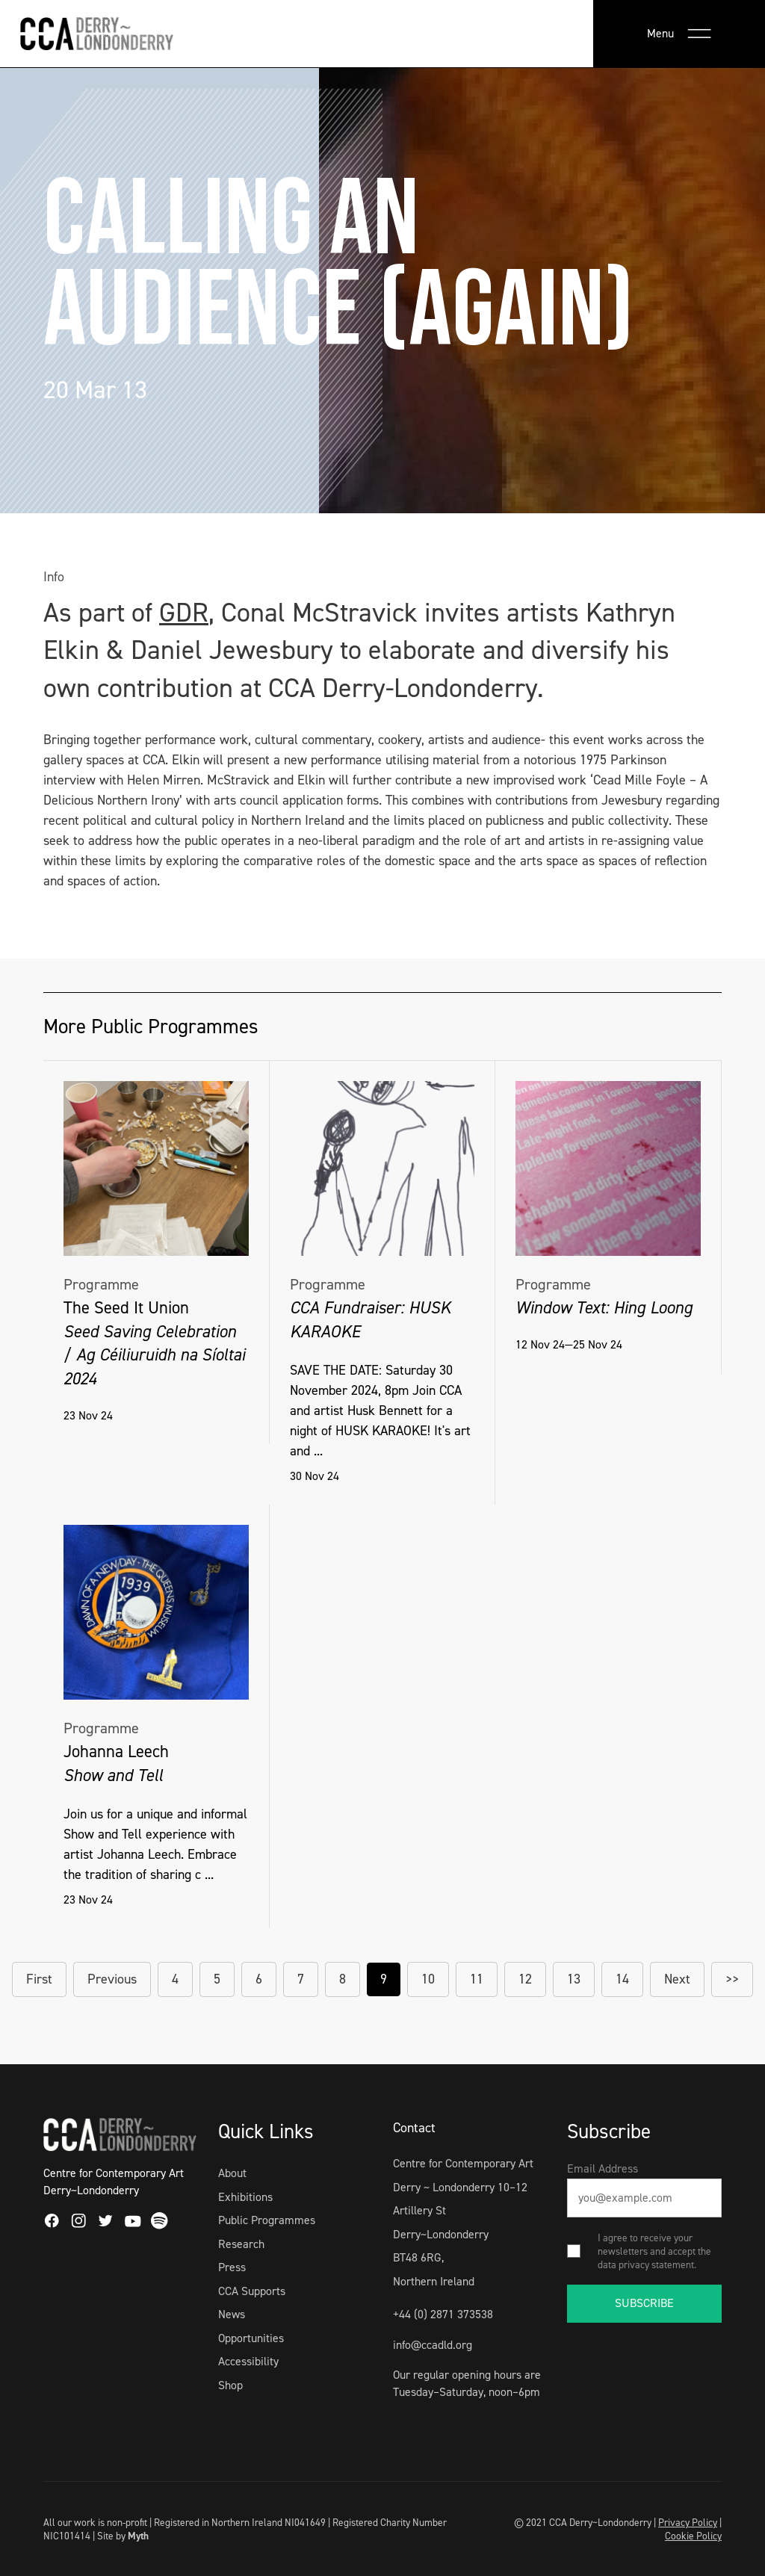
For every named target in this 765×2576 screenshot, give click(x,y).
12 (525, 1979)
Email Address (602, 2168)
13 (573, 1979)
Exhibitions (245, 2197)
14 (622, 1979)
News (231, 2314)
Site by (123, 2535)
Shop (230, 2385)
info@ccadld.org (432, 2345)
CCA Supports (251, 2291)
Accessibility (248, 2361)
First (39, 1979)
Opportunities (251, 2338)
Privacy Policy (687, 2522)
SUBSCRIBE (644, 2303)
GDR (183, 613)
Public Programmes (266, 2220)
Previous (112, 1979)
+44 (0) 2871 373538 (443, 2314)
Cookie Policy (693, 2535)
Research (241, 2244)
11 (476, 1979)
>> (732, 1979)
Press (232, 2267)
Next (677, 1979)
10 (428, 1979)
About (232, 2173)
